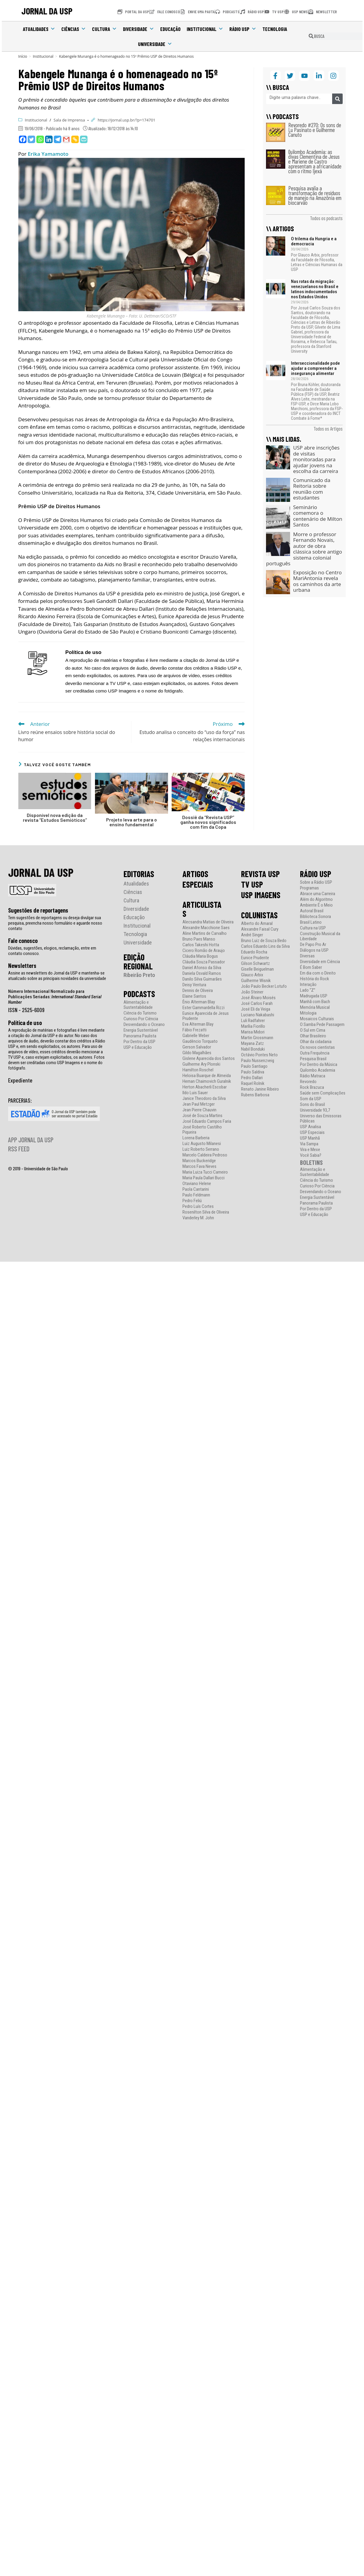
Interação (308, 984)
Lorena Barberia (196, 1138)
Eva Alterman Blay (197, 1024)
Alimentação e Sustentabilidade (138, 1005)
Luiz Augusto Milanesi (201, 1143)
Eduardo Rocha (254, 952)
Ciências (73, 29)
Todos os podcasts (326, 218)
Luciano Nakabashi (257, 1015)
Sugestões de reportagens (38, 910)
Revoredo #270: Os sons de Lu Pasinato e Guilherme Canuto (314, 129)
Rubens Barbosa (255, 1095)
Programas (309, 888)
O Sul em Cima (312, 1030)
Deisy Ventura (194, 984)
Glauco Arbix (252, 975)
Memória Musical (315, 1007)
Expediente (20, 1080)
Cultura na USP (313, 928)
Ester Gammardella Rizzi (203, 1007)
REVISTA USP (260, 874)
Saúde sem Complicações (322, 1093)
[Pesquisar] (337, 99)
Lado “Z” (307, 990)
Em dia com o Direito (318, 973)
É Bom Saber (311, 967)
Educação (170, 29)
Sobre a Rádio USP (316, 882)
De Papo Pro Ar (313, 944)
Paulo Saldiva (252, 1072)
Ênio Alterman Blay (198, 1002)
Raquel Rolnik (253, 1083)
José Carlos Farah (257, 1003)
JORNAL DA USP (46, 10)
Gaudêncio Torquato (200, 1041)
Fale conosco (23, 940)
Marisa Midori (253, 1032)
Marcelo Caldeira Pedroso (204, 1155)
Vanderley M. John (198, 1217)
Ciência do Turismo (140, 1013)
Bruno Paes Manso (198, 939)
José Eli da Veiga (255, 1009)
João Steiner (252, 992)
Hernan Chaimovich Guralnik (206, 1081)
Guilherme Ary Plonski (201, 1064)
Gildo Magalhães (196, 1052)
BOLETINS (311, 1162)
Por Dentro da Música (318, 1064)
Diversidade (138, 29)
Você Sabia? (310, 1155)
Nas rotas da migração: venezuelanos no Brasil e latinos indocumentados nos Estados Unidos (314, 289)
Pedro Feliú (192, 1200)
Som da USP (310, 1098)
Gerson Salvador (196, 1047)
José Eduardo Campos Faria (206, 1121)
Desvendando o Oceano (144, 1024)
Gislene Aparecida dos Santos (208, 1058)
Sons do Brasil (312, 1104)
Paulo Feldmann (196, 1195)
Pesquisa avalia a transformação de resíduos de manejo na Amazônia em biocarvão (314, 195)
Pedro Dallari (252, 1077)
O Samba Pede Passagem (322, 1024)
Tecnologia (274, 29)
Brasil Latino (311, 922)
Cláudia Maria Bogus (200, 956)
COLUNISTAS (259, 915)
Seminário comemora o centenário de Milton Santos (317, 516)
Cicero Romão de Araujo (203, 950)
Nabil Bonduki (253, 1049)
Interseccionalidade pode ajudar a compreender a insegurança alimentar (315, 368)
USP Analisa (310, 1126)
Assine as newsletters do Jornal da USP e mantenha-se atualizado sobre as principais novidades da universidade (57, 975)
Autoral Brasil (311, 910)
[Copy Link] (75, 139)
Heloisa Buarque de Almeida (206, 1075)
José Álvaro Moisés (258, 997)
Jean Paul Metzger (198, 1104)
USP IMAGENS (260, 895)
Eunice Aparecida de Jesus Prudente (205, 1016)
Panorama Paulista (140, 1036)
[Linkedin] (49, 139)
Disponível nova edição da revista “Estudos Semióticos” (55, 817)
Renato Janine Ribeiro (260, 1089)
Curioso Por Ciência (141, 1018)
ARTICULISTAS (202, 909)
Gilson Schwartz (255, 963)
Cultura (104, 29)
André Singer (252, 935)
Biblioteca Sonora (315, 916)
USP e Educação (138, 1047)
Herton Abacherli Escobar (204, 1087)
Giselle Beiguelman (257, 969)
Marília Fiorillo (253, 1026)
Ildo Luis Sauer (195, 1092)
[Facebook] (22, 139)
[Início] (22, 56)
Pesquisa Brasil (313, 1058)
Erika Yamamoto (48, 153)
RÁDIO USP (315, 874)
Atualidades (39, 29)
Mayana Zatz (252, 1043)
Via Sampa (309, 1144)
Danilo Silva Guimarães (202, 979)
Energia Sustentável (141, 1030)
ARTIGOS (195, 874)
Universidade (155, 44)
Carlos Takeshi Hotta (200, 944)
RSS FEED (18, 1149)
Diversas (307, 956)
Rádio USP (242, 29)
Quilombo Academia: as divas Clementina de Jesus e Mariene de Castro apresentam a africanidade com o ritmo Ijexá (314, 161)
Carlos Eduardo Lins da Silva (265, 946)
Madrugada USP (313, 996)
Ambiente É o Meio (316, 905)
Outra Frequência (314, 1053)
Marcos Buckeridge (199, 1160)
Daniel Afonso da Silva (201, 967)
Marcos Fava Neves (199, 1166)
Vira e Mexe (310, 1149)
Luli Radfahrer (253, 1020)
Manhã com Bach (315, 1001)
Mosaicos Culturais (317, 1018)
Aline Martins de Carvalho (204, 933)
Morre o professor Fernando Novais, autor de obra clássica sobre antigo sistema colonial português (304, 549)
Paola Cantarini (195, 1189)
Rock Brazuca (312, 1087)
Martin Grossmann (257, 1037)
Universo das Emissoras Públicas (320, 1118)
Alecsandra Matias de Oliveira (208, 922)
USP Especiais (312, 1132)
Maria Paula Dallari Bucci (203, 1178)
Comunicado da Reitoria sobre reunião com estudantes (311, 489)
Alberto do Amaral (257, 923)
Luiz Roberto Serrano (200, 1149)
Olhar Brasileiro (313, 1036)
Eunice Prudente (255, 957)
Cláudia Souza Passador (203, 962)
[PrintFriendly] (83, 139)
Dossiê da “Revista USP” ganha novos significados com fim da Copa (208, 822)
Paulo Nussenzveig (257, 1060)
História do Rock (314, 978)
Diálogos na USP (314, 950)
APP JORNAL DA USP (31, 1140)
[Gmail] (66, 139)
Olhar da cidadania (316, 1041)
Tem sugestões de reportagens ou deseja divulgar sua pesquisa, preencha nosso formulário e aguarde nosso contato (55, 923)
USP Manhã (310, 1138)
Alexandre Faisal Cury (259, 929)
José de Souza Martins (202, 1115)
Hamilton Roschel (197, 1070)
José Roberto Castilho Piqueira (202, 1130)
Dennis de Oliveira (197, 990)
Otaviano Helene (196, 1183)
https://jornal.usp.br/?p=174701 (126, 120)
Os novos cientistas (317, 1047)
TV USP (252, 884)
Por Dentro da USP (139, 1041)
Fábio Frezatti (194, 1030)
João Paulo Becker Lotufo (264, 986)
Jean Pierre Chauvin (199, 1110)
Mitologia (308, 1013)
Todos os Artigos (328, 428)
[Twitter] (31, 139)
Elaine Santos (194, 996)
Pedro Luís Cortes (198, 1206)
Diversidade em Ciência (320, 961)
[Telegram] (57, 139)
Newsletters (22, 965)
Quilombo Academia (317, 1070)
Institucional (205, 29)
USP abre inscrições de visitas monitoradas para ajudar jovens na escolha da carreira (316, 459)
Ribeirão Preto (139, 975)
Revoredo (308, 1081)
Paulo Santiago (254, 1066)
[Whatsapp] (40, 139)
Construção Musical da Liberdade (320, 936)
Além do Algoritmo (316, 899)
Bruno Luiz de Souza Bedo (263, 940)
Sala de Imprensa (69, 120)
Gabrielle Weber (195, 1035)
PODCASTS (139, 994)
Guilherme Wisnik (256, 980)
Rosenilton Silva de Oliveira (205, 1212)
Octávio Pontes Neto (259, 1055)
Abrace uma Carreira (317, 893)
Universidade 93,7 (315, 1110)
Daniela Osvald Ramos (201, 973)
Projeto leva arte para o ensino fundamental (131, 822)
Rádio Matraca (312, 1076)
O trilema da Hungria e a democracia (314, 241)
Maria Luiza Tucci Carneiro (205, 1172)
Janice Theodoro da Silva (204, 1098)
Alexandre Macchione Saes (206, 927)
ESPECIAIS (197, 884)
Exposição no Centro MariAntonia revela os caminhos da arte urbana (317, 581)
